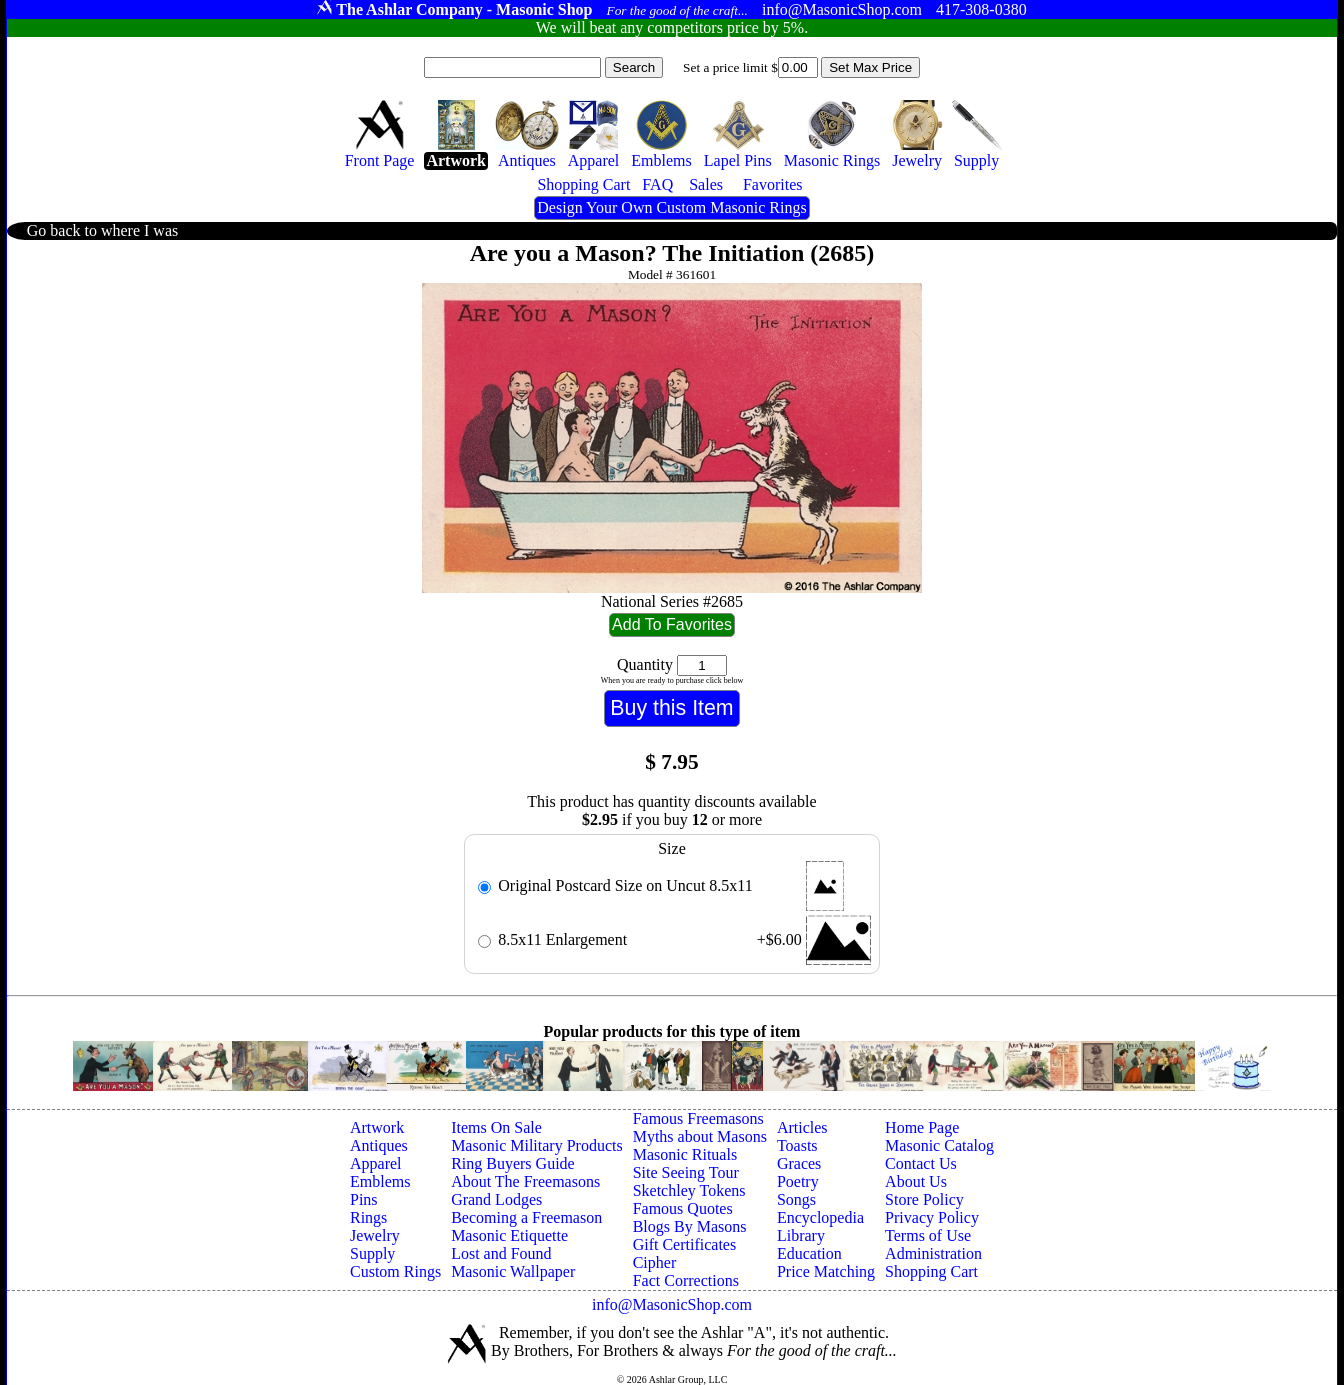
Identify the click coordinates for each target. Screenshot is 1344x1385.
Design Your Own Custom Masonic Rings (671, 207)
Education (809, 1253)
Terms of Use (928, 1235)
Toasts (797, 1145)
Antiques (379, 1145)
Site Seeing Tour (686, 1172)
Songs (796, 1199)
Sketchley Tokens (689, 1190)
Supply (372, 1253)
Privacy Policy (932, 1217)
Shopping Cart (931, 1271)
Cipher (655, 1262)
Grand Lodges (496, 1199)
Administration (933, 1253)
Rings (368, 1217)
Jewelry (375, 1235)
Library (801, 1235)
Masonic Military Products (537, 1145)
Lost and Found (501, 1253)
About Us (916, 1181)
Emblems (380, 1181)
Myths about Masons (700, 1136)
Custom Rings (395, 1271)
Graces (799, 1163)
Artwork (377, 1127)
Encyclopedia (820, 1217)
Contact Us (921, 1163)
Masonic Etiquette (509, 1235)
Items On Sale (496, 1127)
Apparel (376, 1163)
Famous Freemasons (698, 1118)
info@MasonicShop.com (672, 1304)
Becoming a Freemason (526, 1217)
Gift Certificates (685, 1244)
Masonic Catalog (939, 1145)
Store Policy (924, 1199)
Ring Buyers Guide (513, 1163)
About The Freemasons (525, 1181)
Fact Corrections (686, 1280)
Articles (802, 1127)
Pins (364, 1199)
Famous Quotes (683, 1208)
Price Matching (826, 1271)
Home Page (922, 1127)
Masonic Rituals (685, 1154)
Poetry (798, 1181)
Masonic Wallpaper (513, 1271)
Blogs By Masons (690, 1226)
